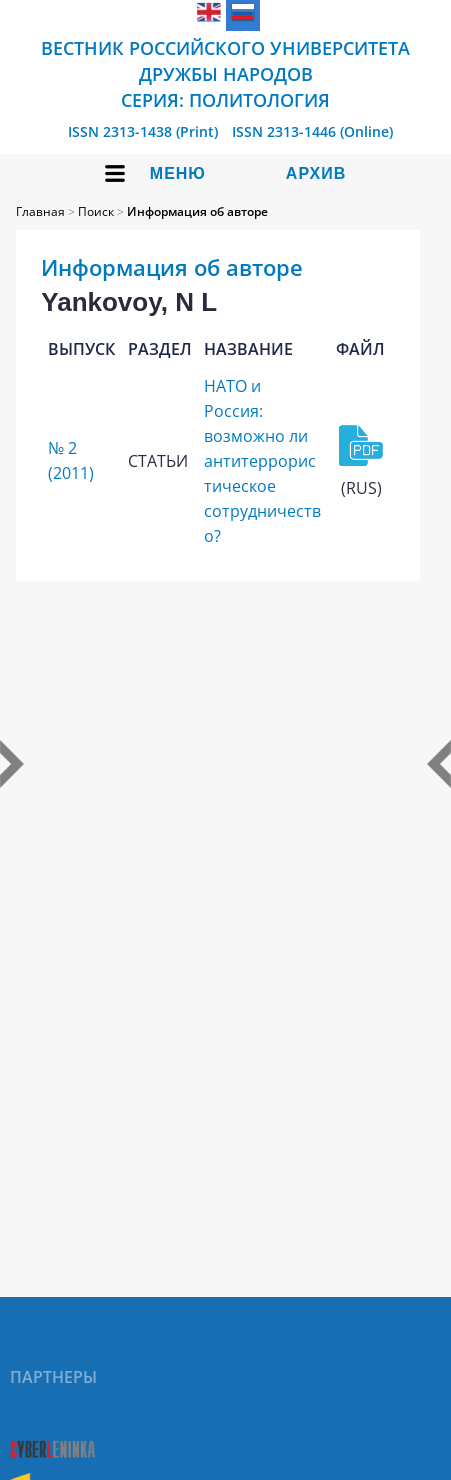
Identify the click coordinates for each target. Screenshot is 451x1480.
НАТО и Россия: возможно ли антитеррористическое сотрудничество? (262, 461)
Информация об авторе (197, 211)
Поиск (96, 211)
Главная (40, 211)
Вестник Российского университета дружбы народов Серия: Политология (225, 74)
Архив (316, 173)
